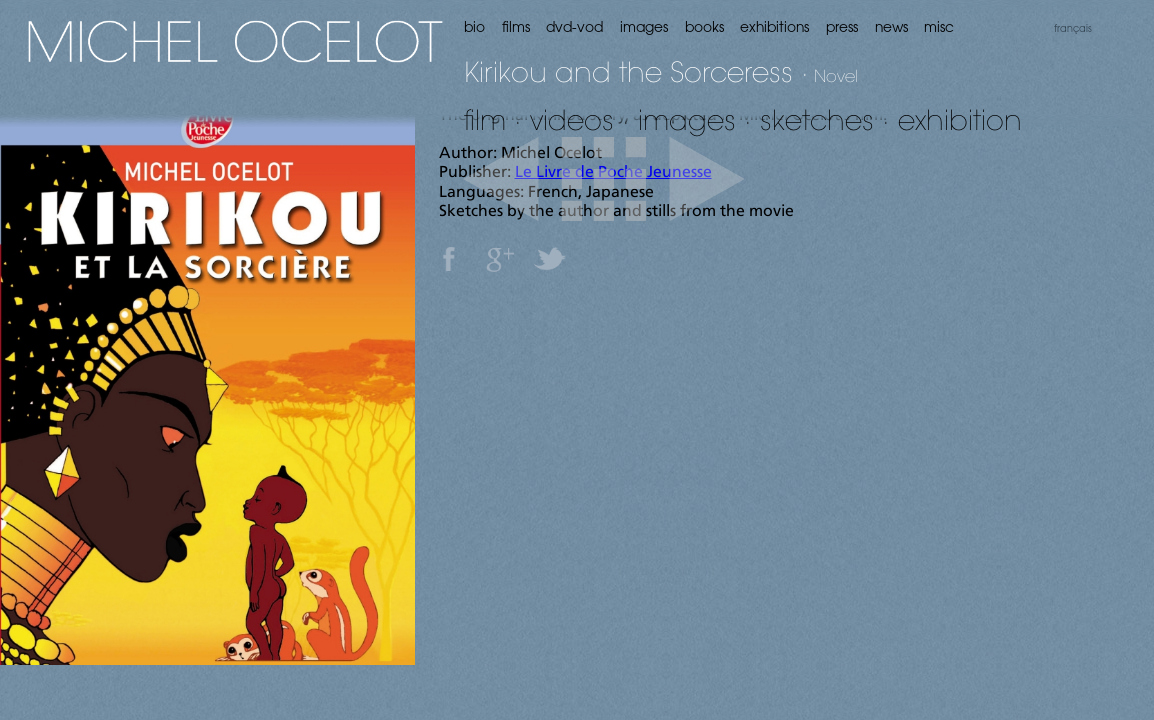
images (687, 119)
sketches (817, 119)
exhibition (960, 119)
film (485, 119)
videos (572, 119)
